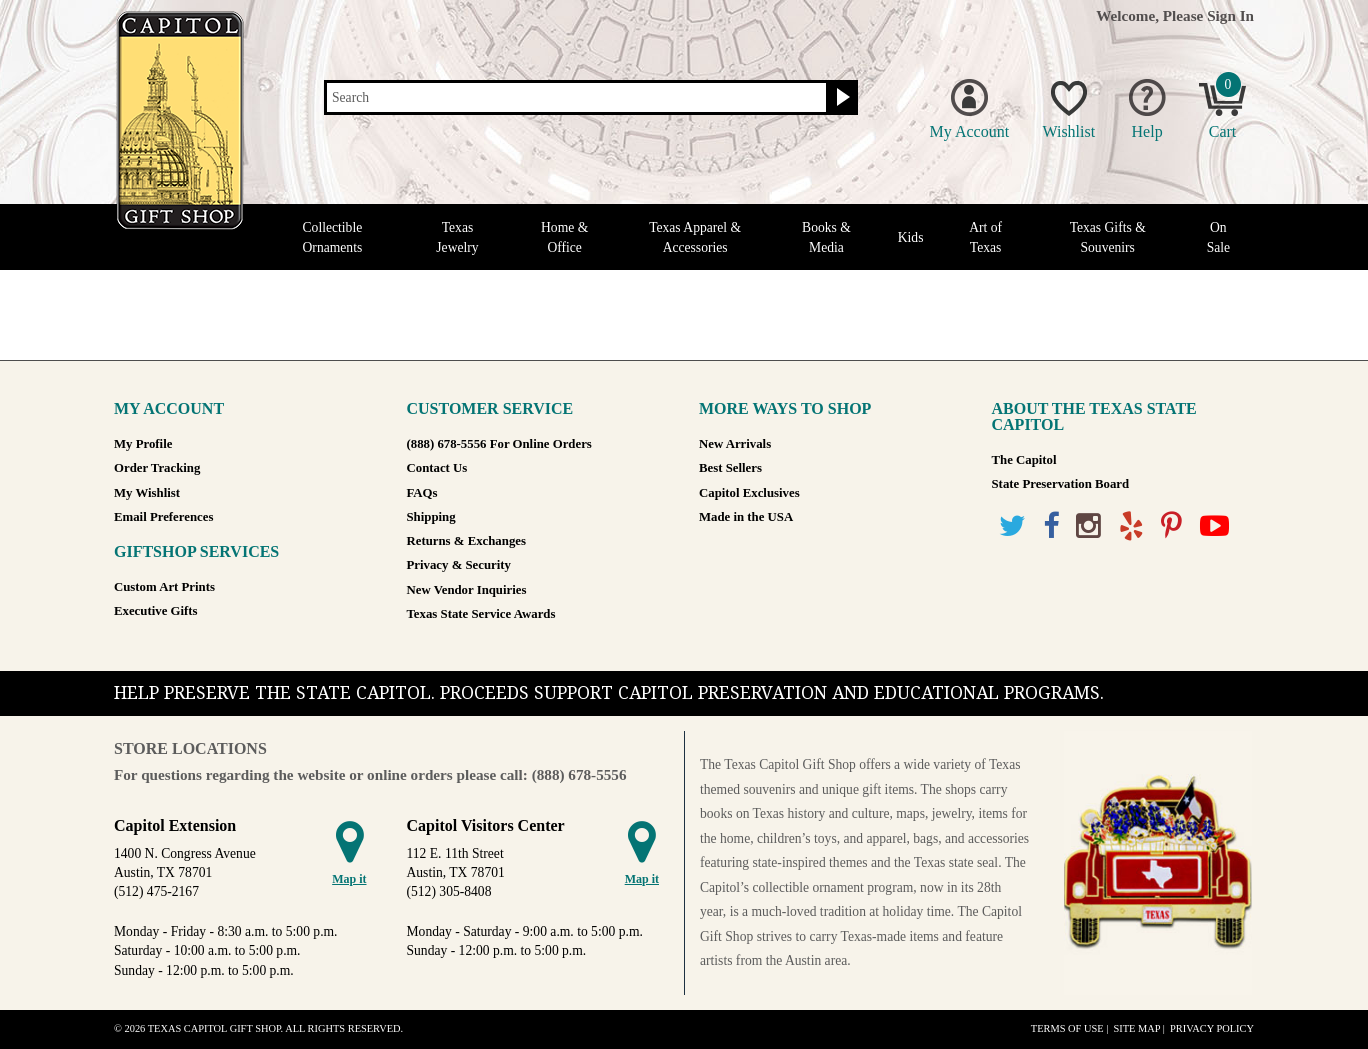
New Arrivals (735, 444)
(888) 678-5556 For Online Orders (499, 444)
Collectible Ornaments (333, 237)
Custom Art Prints (164, 587)
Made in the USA (746, 517)
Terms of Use (1067, 1028)
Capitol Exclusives (749, 493)
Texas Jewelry (457, 237)
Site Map (1136, 1028)
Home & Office (564, 237)
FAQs (422, 493)
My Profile (143, 444)
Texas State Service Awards (481, 614)
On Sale (1218, 237)
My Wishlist (147, 493)
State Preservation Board (1061, 484)
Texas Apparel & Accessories (695, 237)
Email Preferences (163, 517)
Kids (911, 237)
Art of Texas (985, 237)
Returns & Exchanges (466, 541)
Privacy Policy (1212, 1028)
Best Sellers (730, 468)
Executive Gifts (156, 611)
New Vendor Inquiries (467, 590)
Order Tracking (157, 468)
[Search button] (840, 98)
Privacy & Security (459, 565)
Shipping (431, 517)
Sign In (1230, 15)
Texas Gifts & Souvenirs (1108, 237)
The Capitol (1024, 460)
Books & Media (826, 237)
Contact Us (437, 468)
